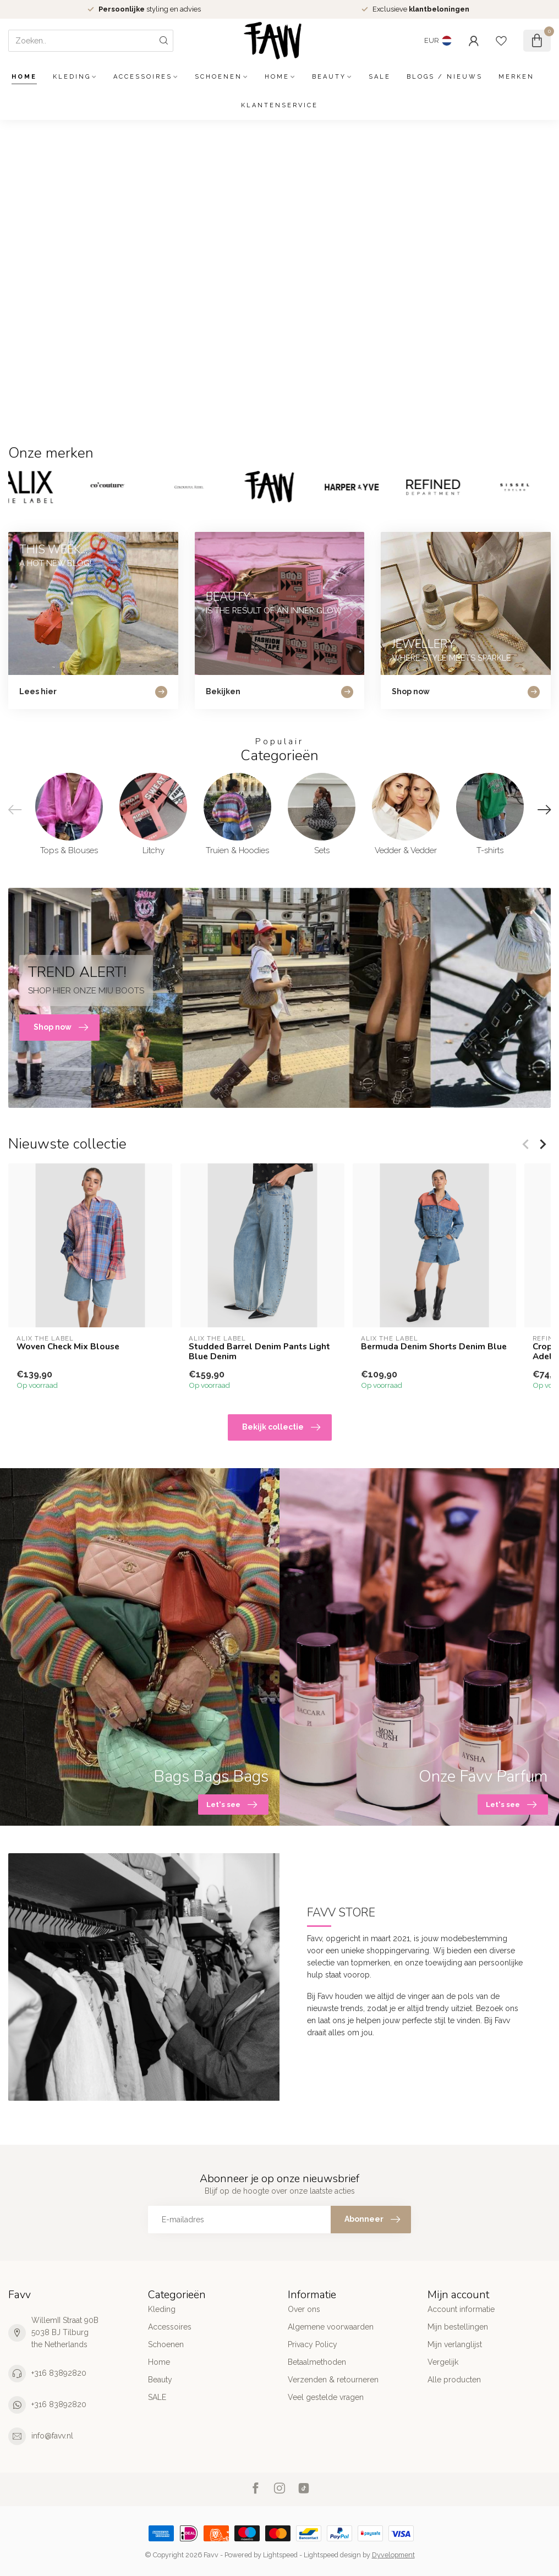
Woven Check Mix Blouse (68, 1347)
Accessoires (142, 76)
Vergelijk (443, 2362)
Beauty (329, 76)
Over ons (304, 2309)
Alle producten (454, 2379)
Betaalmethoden (317, 2362)
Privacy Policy (312, 2344)
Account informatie (461, 2309)
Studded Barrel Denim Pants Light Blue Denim (259, 1352)
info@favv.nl (52, 2435)
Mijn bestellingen (458, 2326)
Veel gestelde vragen (326, 2397)
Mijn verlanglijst (455, 2344)
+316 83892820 (58, 2373)
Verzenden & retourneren (333, 2379)
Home (24, 76)
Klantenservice (279, 105)
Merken (516, 76)
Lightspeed (280, 2555)
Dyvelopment (393, 2555)
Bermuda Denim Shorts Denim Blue (434, 1347)
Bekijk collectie (281, 1427)
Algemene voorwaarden (331, 2326)
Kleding (72, 76)
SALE (380, 76)
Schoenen (218, 76)
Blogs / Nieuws (445, 76)
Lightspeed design (332, 2555)
